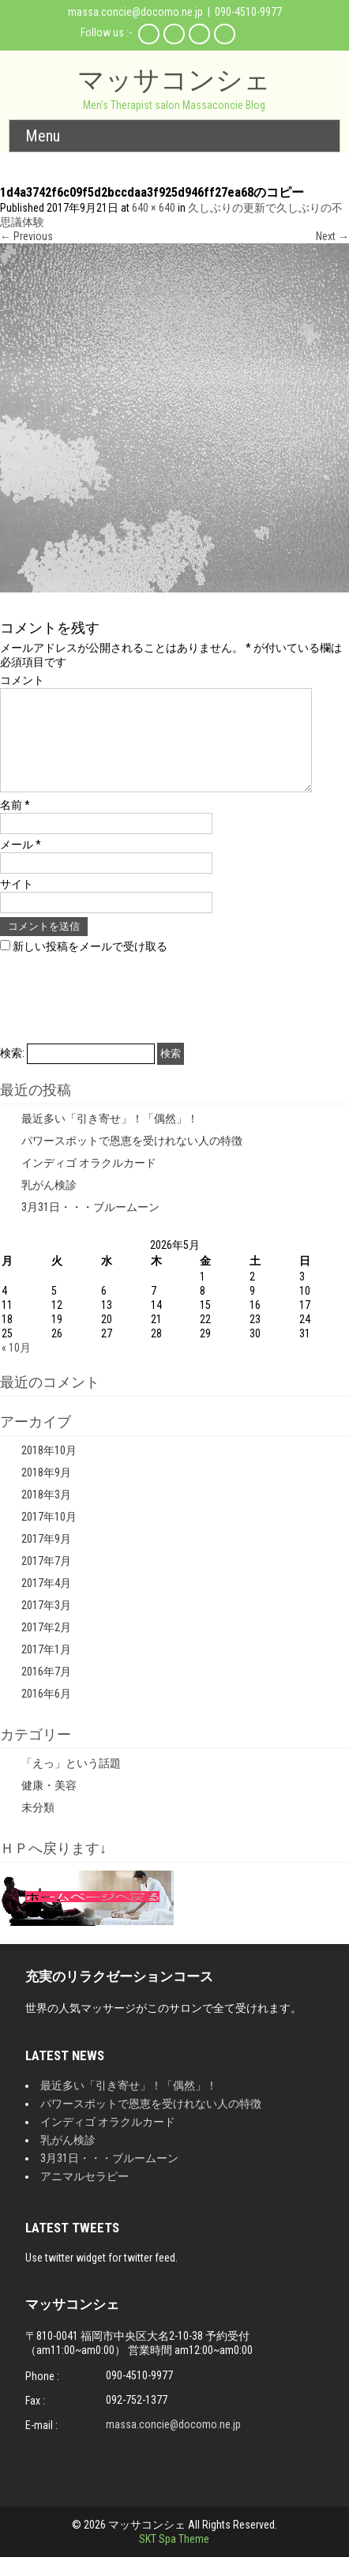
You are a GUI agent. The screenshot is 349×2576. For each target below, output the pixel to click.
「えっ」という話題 (71, 1782)
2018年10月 (49, 1469)
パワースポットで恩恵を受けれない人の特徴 (131, 1159)
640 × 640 (153, 207)
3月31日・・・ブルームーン (90, 1226)
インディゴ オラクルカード (88, 1181)
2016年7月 (46, 1690)
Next (332, 236)
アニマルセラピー (84, 2195)
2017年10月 (49, 1535)
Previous (26, 236)
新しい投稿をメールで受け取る (90, 965)
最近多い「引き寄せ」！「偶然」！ (109, 1137)
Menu (42, 135)
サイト (16, 903)
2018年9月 (46, 1491)
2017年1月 (46, 1668)
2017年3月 (46, 1624)
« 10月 (16, 1366)
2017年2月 (46, 1646)
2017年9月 (46, 1557)
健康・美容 (49, 1804)
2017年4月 (46, 1602)
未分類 (37, 1826)
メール (20, 863)
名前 (15, 824)
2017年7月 (46, 1580)
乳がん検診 (49, 1204)
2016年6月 (46, 1712)
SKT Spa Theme (174, 2558)
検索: (12, 1072)
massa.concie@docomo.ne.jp (135, 12)
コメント (22, 680)
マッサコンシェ (174, 79)
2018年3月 (46, 1513)
